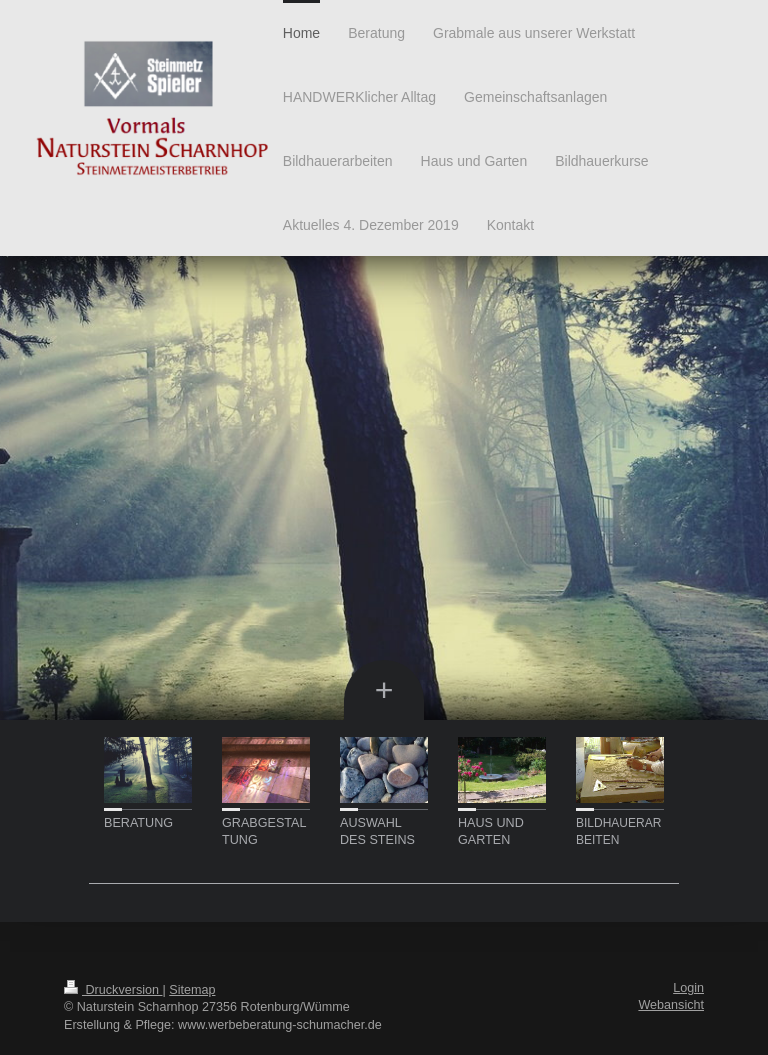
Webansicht (671, 1005)
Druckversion (113, 990)
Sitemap (192, 990)
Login (688, 988)
